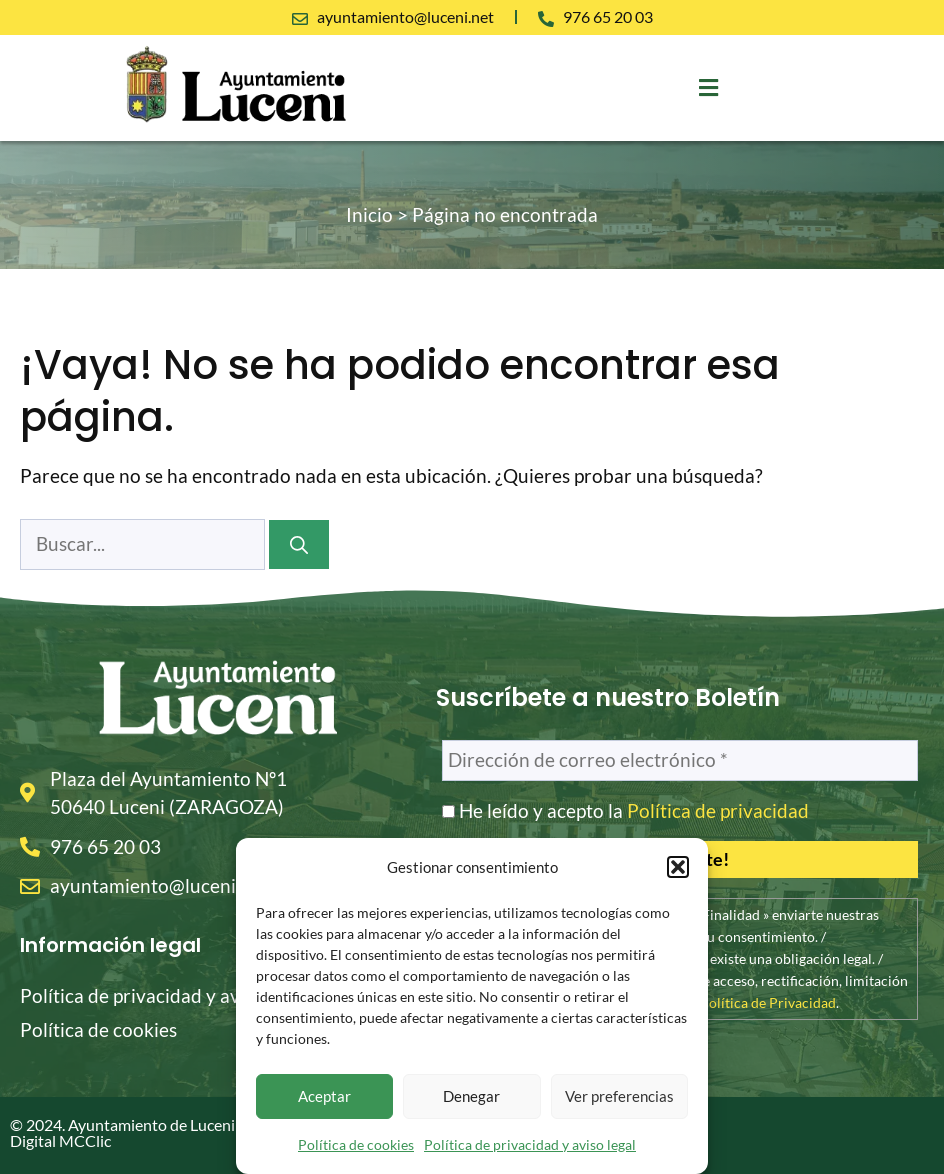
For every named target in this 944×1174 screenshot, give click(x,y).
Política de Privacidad (768, 1002)
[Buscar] (299, 544)
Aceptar (324, 1096)
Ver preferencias (619, 1096)
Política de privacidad (718, 810)
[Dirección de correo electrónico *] (680, 760)
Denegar (471, 1096)
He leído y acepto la (625, 811)
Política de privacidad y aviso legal (530, 1144)
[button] (678, 867)
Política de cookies (356, 1144)
